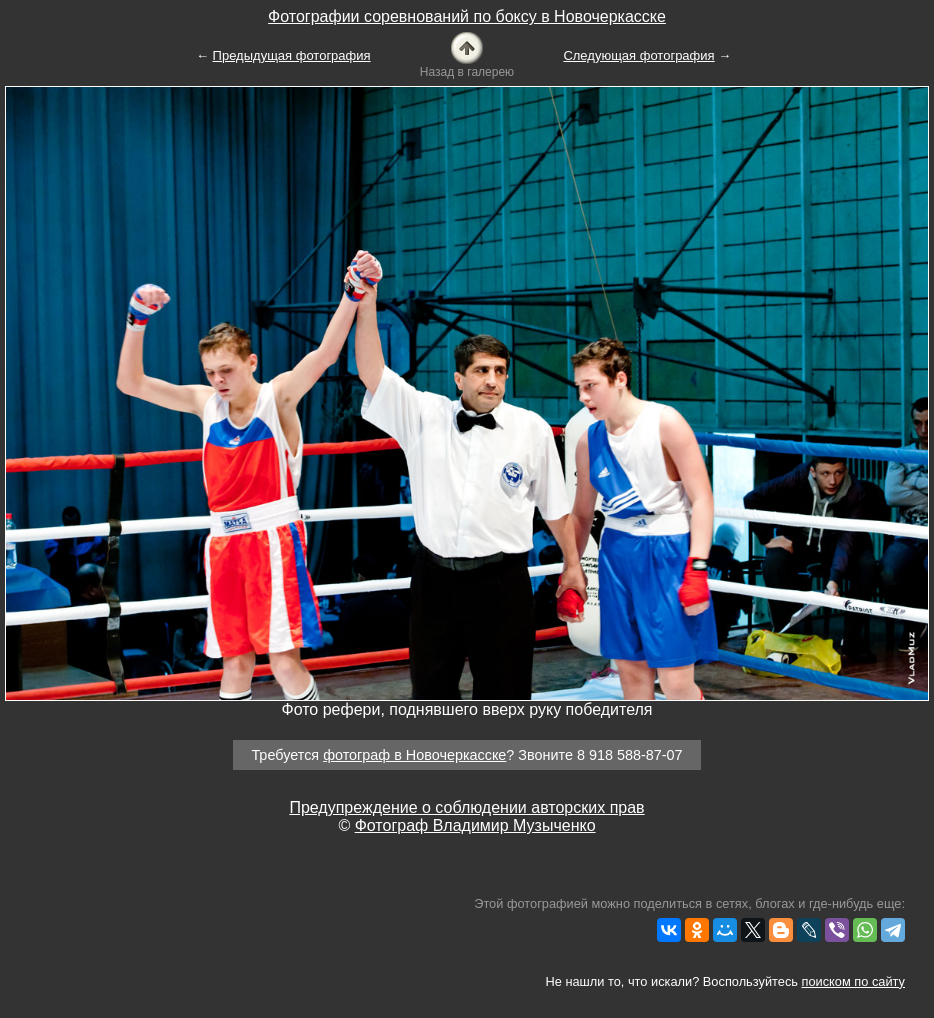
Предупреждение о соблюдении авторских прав (466, 807)
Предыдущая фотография (292, 55)
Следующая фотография (638, 55)
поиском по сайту (853, 981)
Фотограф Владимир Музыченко (475, 825)
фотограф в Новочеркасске (414, 755)
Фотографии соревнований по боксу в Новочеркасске (467, 16)
